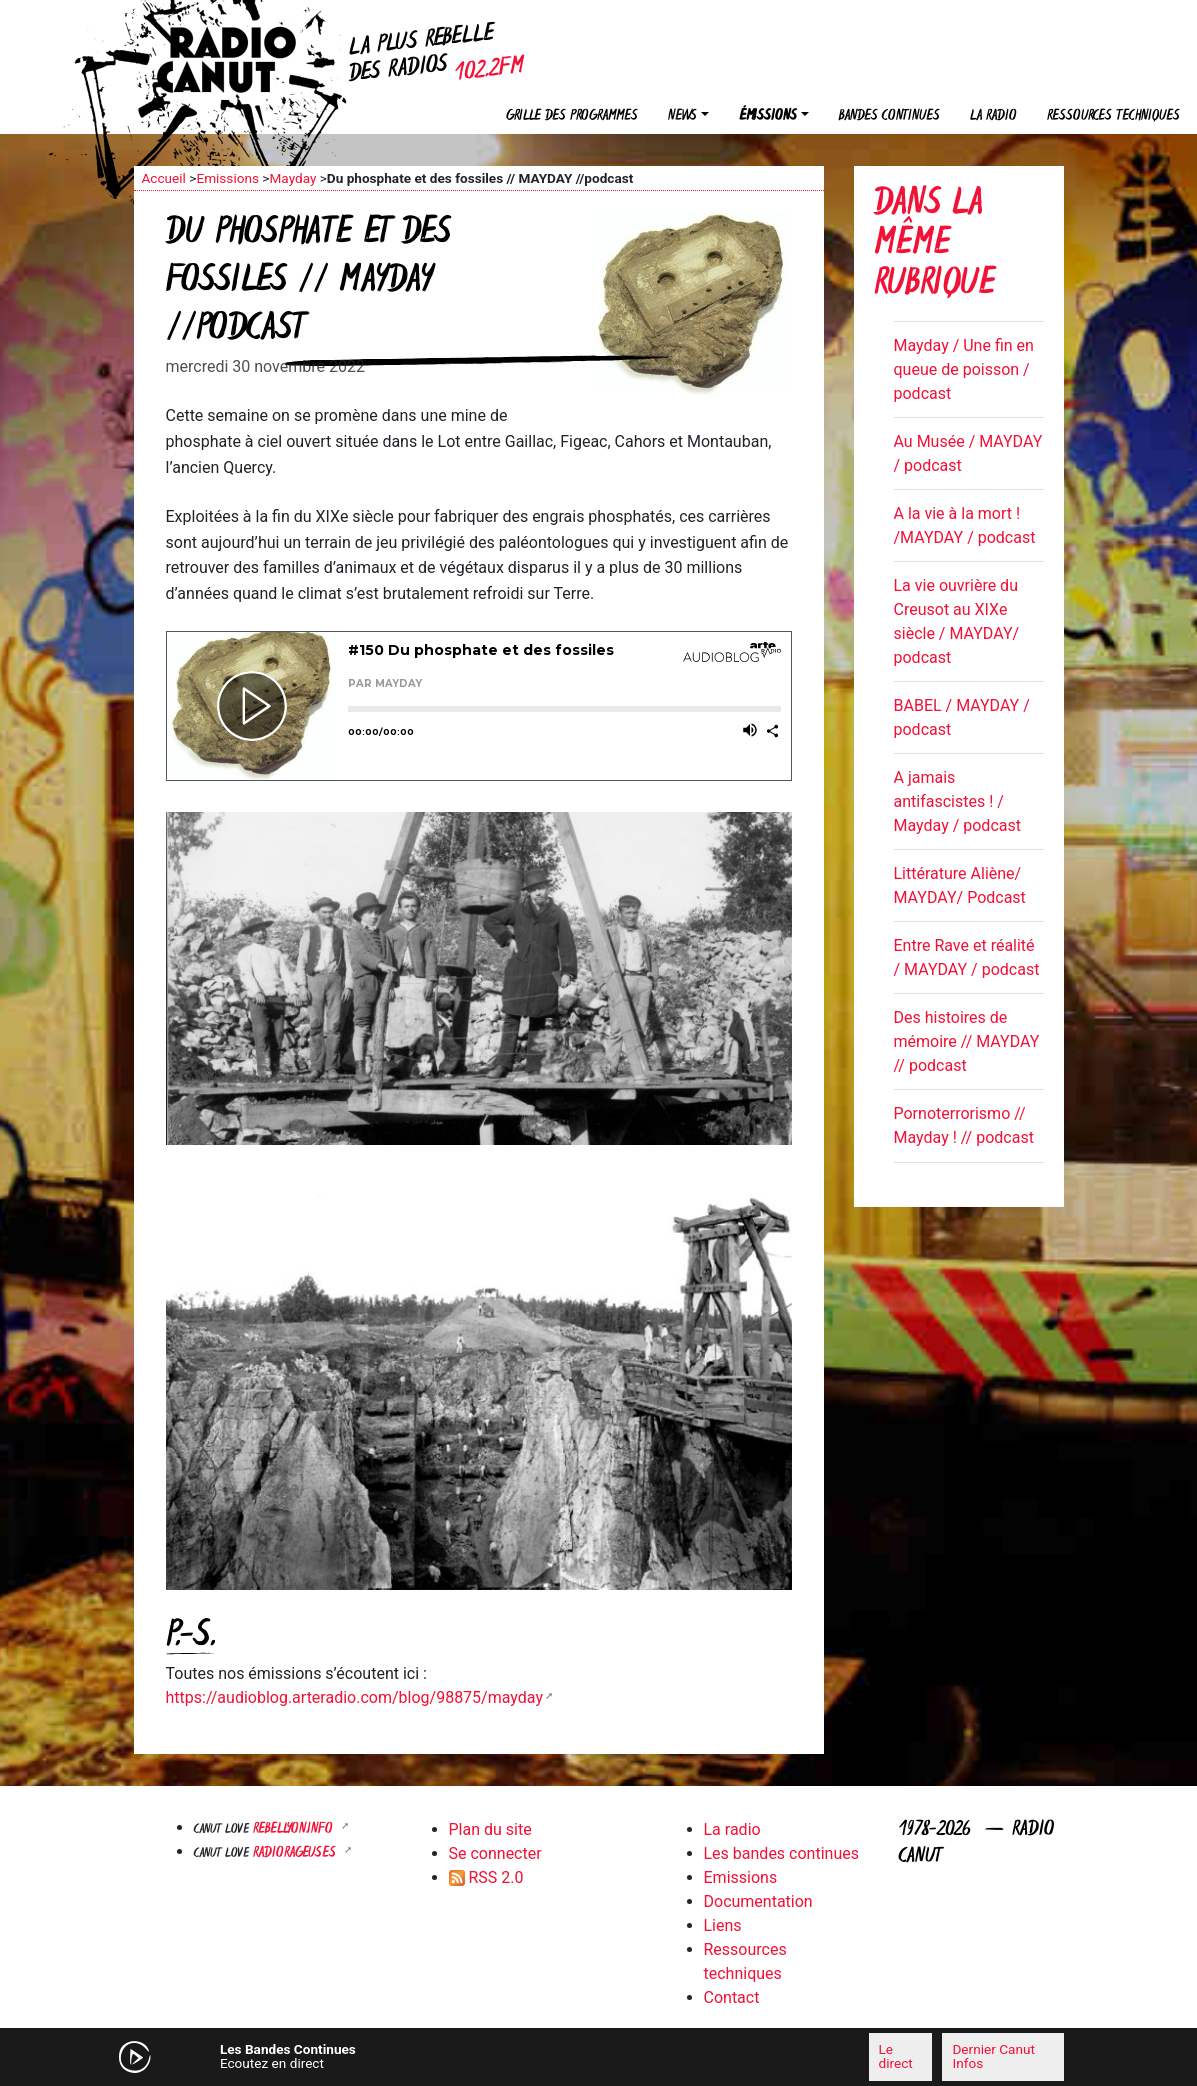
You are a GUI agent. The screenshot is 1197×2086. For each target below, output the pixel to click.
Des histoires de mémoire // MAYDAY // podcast (967, 1041)
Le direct (896, 2056)
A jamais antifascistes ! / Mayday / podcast (957, 801)
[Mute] (399, 2056)
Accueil (164, 178)
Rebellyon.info (295, 1829)
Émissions (768, 116)
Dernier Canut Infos (993, 2056)
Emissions (227, 178)
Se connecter (495, 1853)
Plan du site (490, 1829)
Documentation (758, 1901)
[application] (599, 2057)
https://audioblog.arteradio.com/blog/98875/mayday (354, 1697)
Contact (732, 1997)
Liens (723, 1925)
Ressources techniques (1113, 116)
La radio (993, 116)
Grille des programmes (572, 116)
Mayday (292, 178)
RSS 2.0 (486, 1877)
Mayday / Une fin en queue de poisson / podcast (964, 369)
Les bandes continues (781, 1853)
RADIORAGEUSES (296, 1853)
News (682, 116)
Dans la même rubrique (934, 245)
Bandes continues (889, 116)
